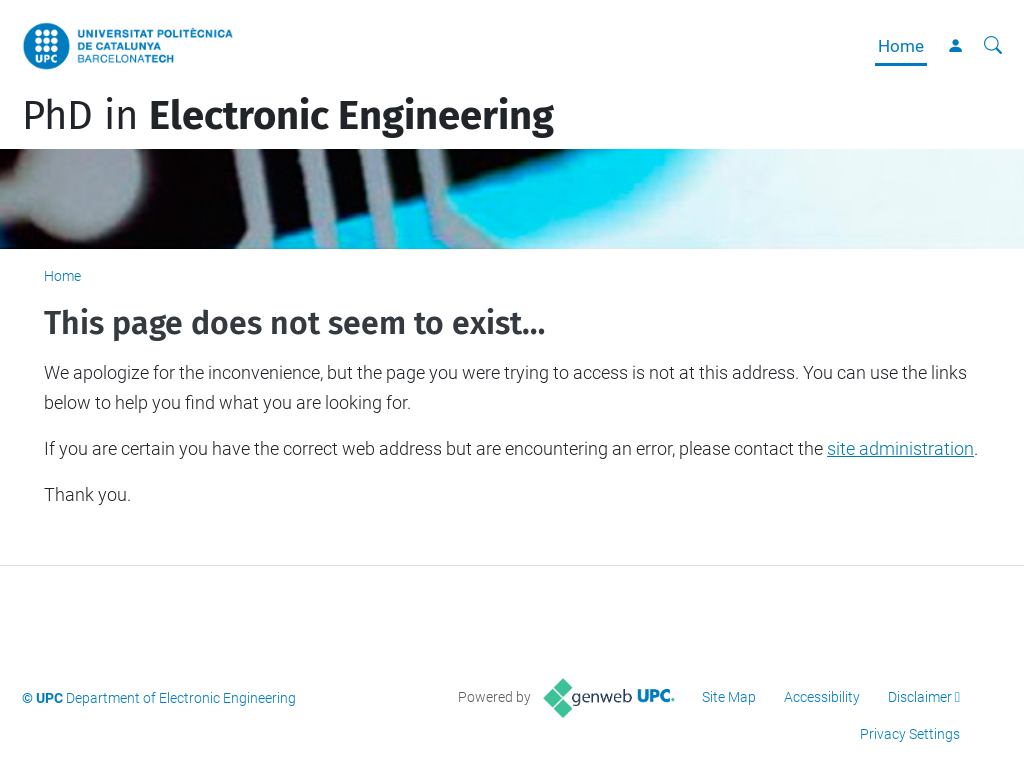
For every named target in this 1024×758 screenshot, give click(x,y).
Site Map (729, 697)
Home (901, 46)
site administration (900, 448)
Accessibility (822, 697)
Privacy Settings (910, 734)
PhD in (288, 116)
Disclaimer (920, 697)
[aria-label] (993, 46)
